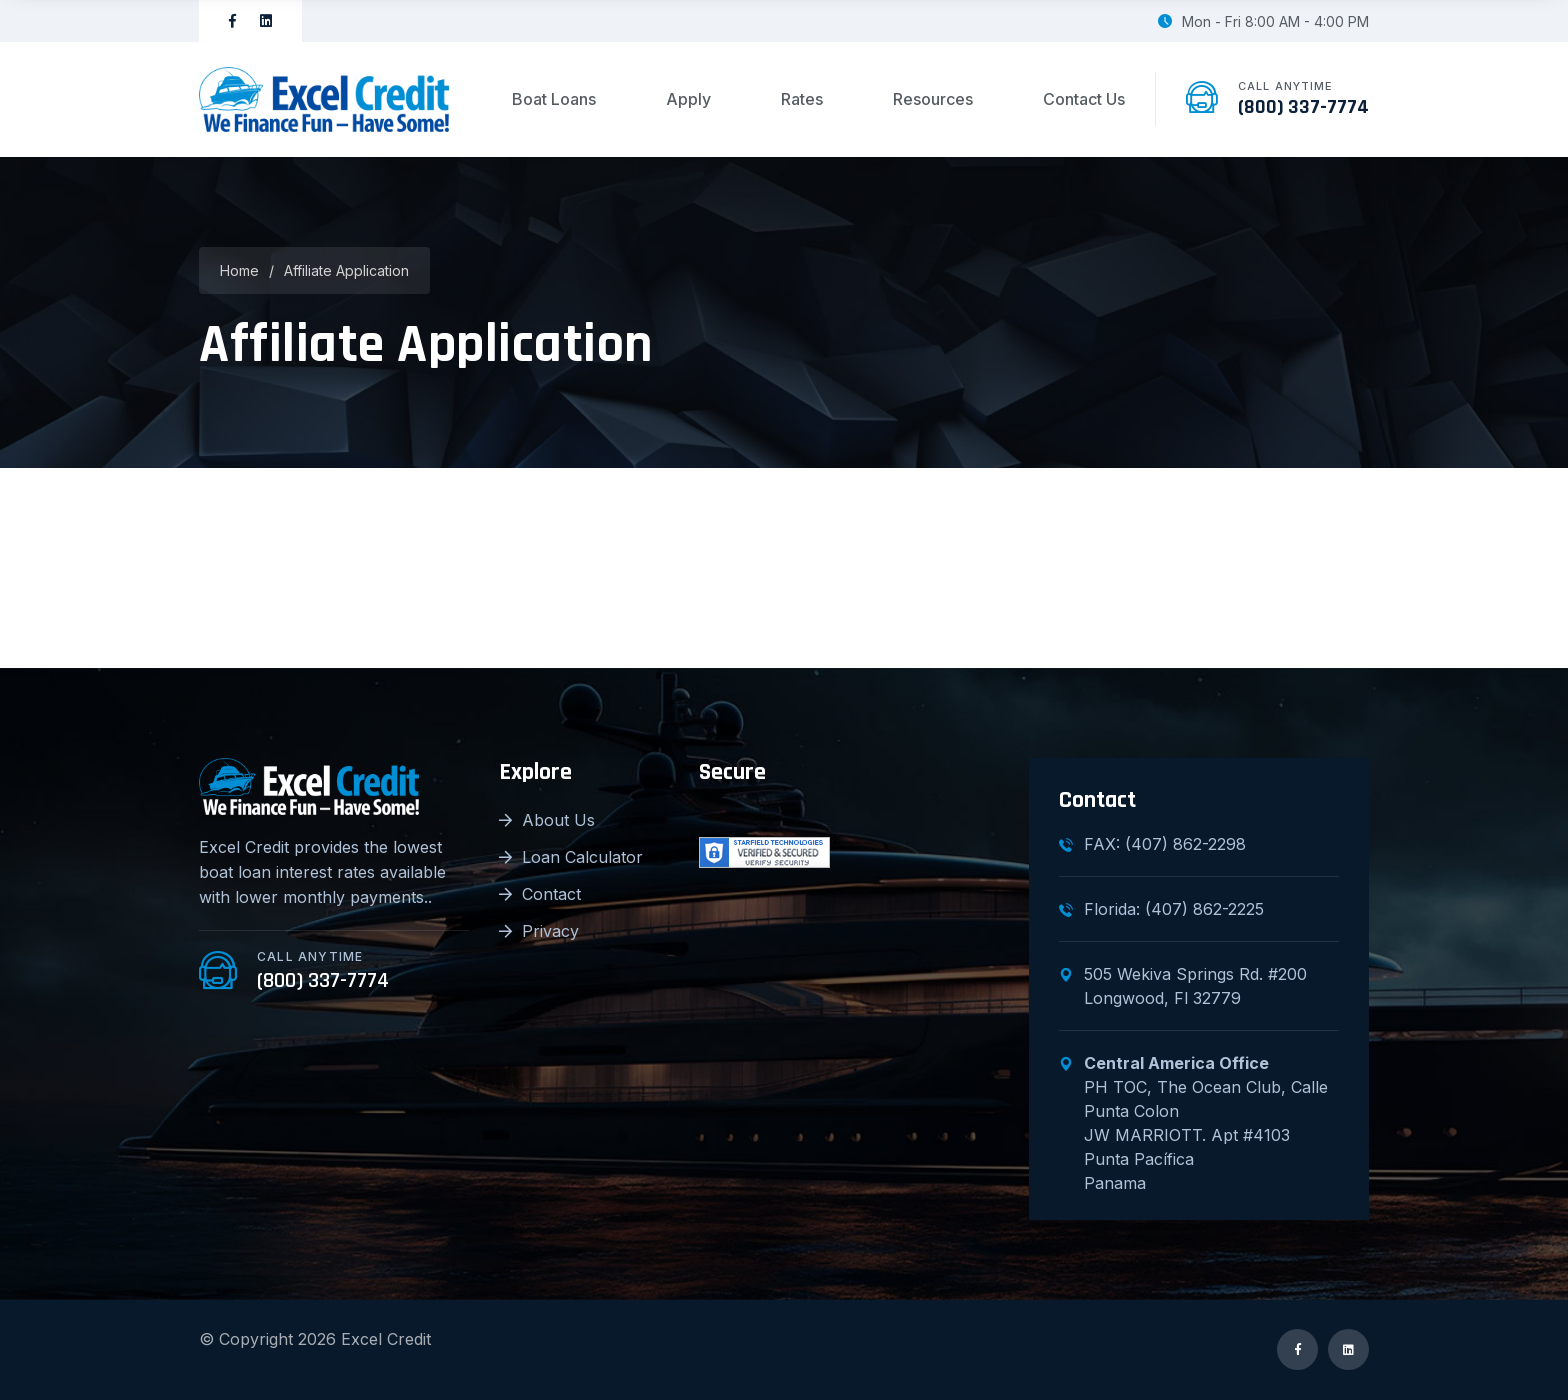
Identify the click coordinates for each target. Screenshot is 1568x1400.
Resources (933, 99)
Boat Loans (554, 99)
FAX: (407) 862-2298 (1152, 844)
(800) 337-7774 (1303, 107)
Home (239, 270)
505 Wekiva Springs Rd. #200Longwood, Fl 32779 (1183, 986)
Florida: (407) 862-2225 (1161, 909)
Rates (802, 99)
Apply (688, 99)
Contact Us (1084, 99)
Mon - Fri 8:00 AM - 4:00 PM (1263, 21)
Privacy (539, 931)
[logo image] (324, 99)
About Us (547, 820)
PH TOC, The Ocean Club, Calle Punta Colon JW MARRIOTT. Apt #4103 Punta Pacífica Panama (1193, 1123)
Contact (540, 894)
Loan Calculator (571, 857)
